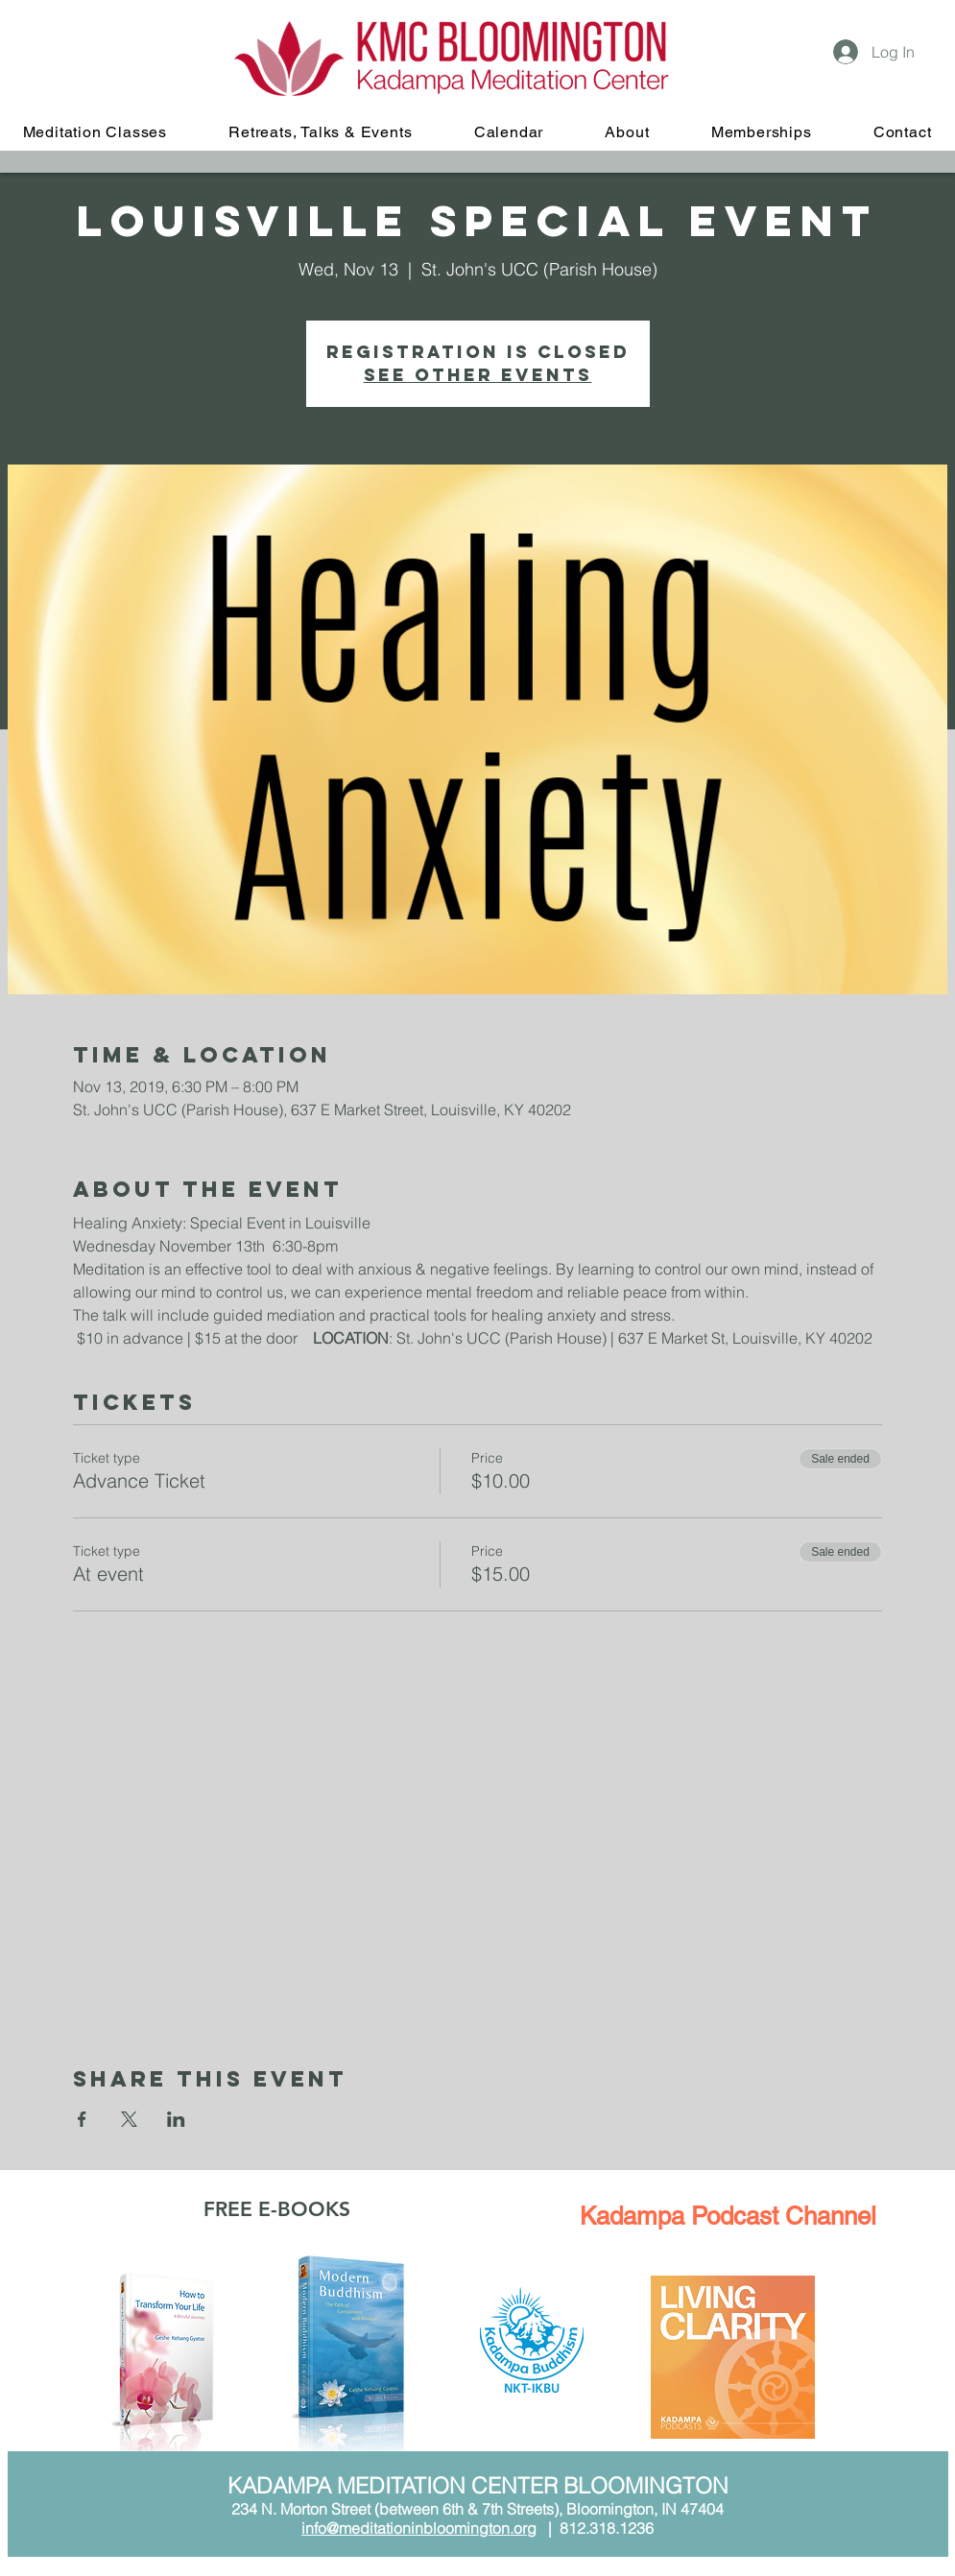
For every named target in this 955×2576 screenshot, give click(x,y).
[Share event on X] (129, 2119)
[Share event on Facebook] (82, 2119)
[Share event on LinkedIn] (176, 2119)
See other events (478, 375)
